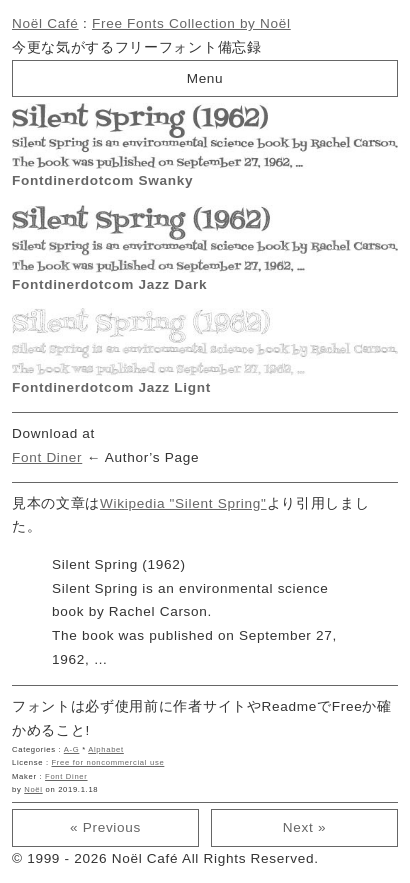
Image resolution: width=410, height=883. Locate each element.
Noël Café (45, 23)
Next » (304, 827)
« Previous (105, 827)
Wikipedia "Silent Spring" (183, 503)
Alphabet (106, 749)
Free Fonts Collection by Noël (191, 23)
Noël (33, 789)
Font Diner (47, 457)
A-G (72, 749)
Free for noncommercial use (108, 762)
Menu (205, 78)
